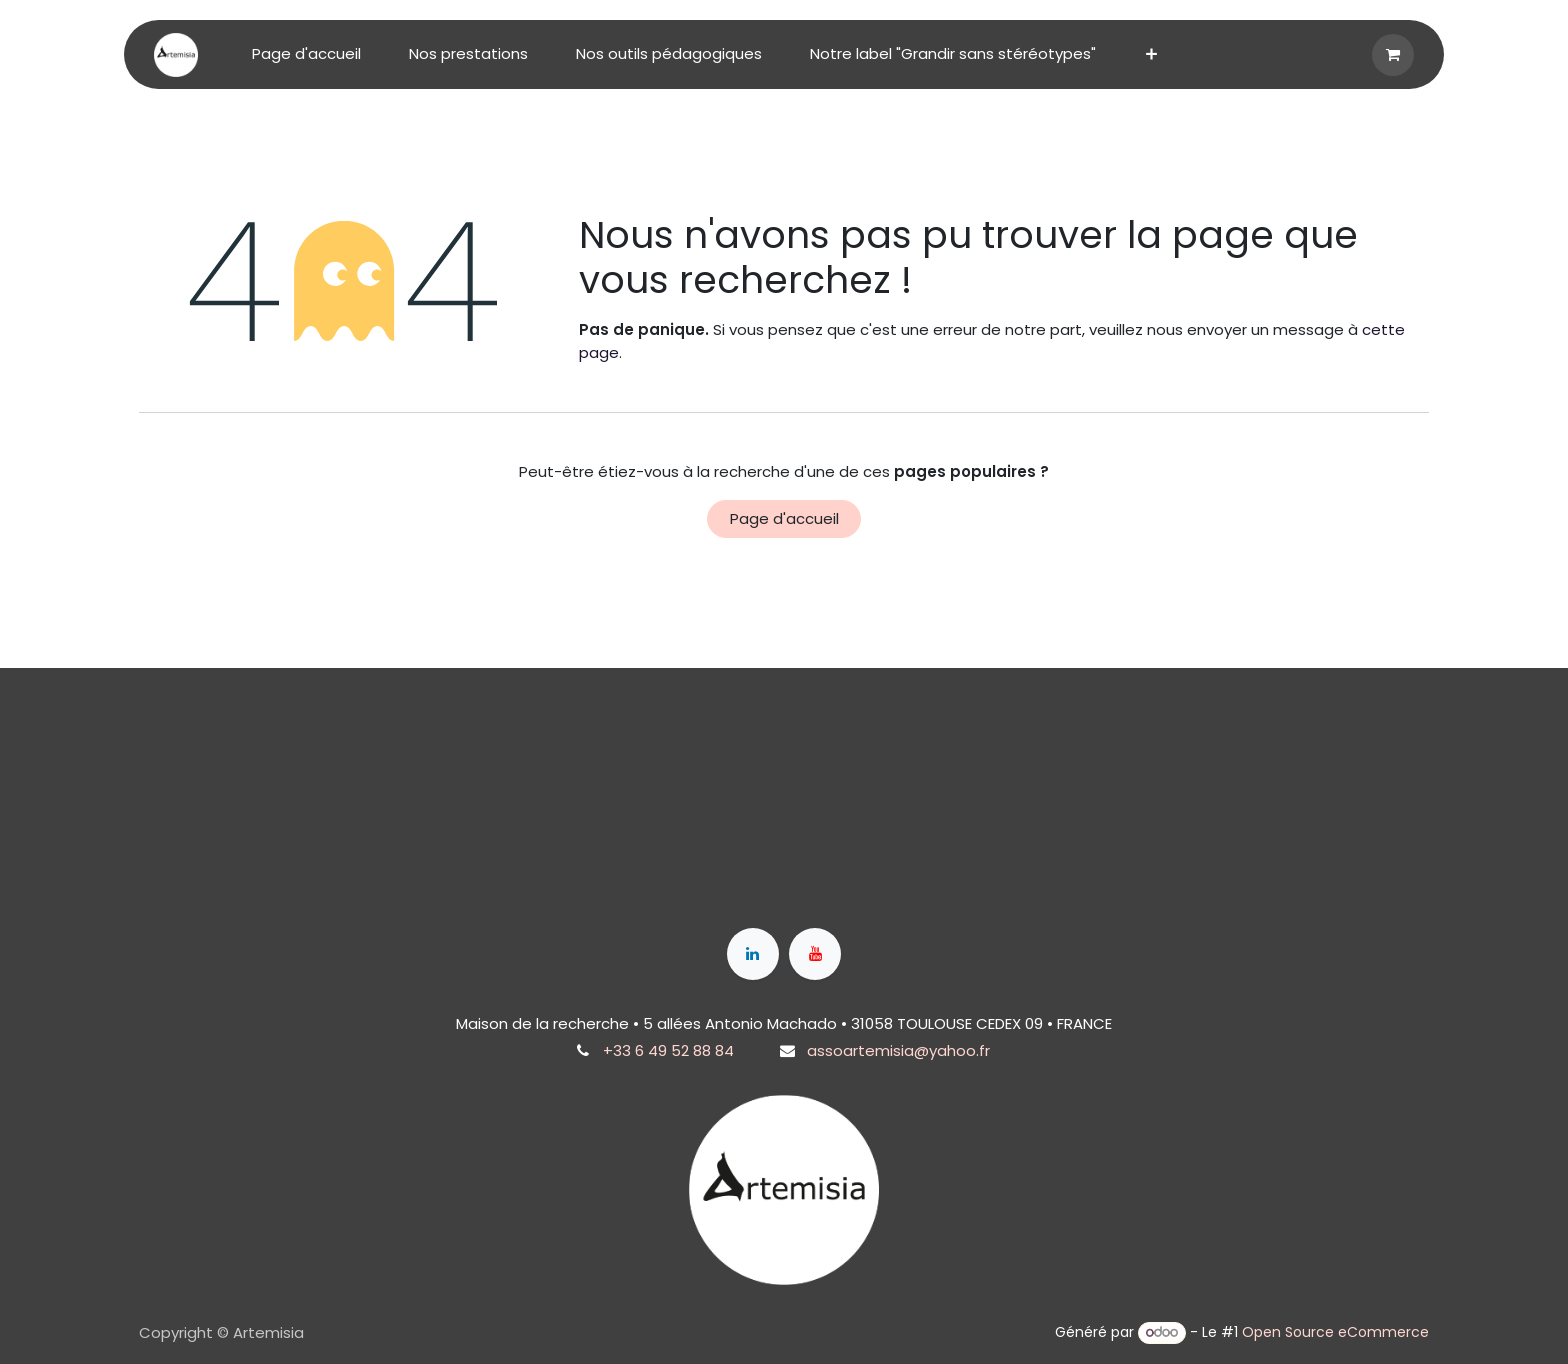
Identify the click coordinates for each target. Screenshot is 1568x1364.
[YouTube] (815, 954)
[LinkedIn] (753, 954)
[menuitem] (306, 54)
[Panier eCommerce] (1393, 55)
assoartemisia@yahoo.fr (898, 1050)
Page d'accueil (784, 518)
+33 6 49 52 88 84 (668, 1050)
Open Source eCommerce (1335, 1332)
